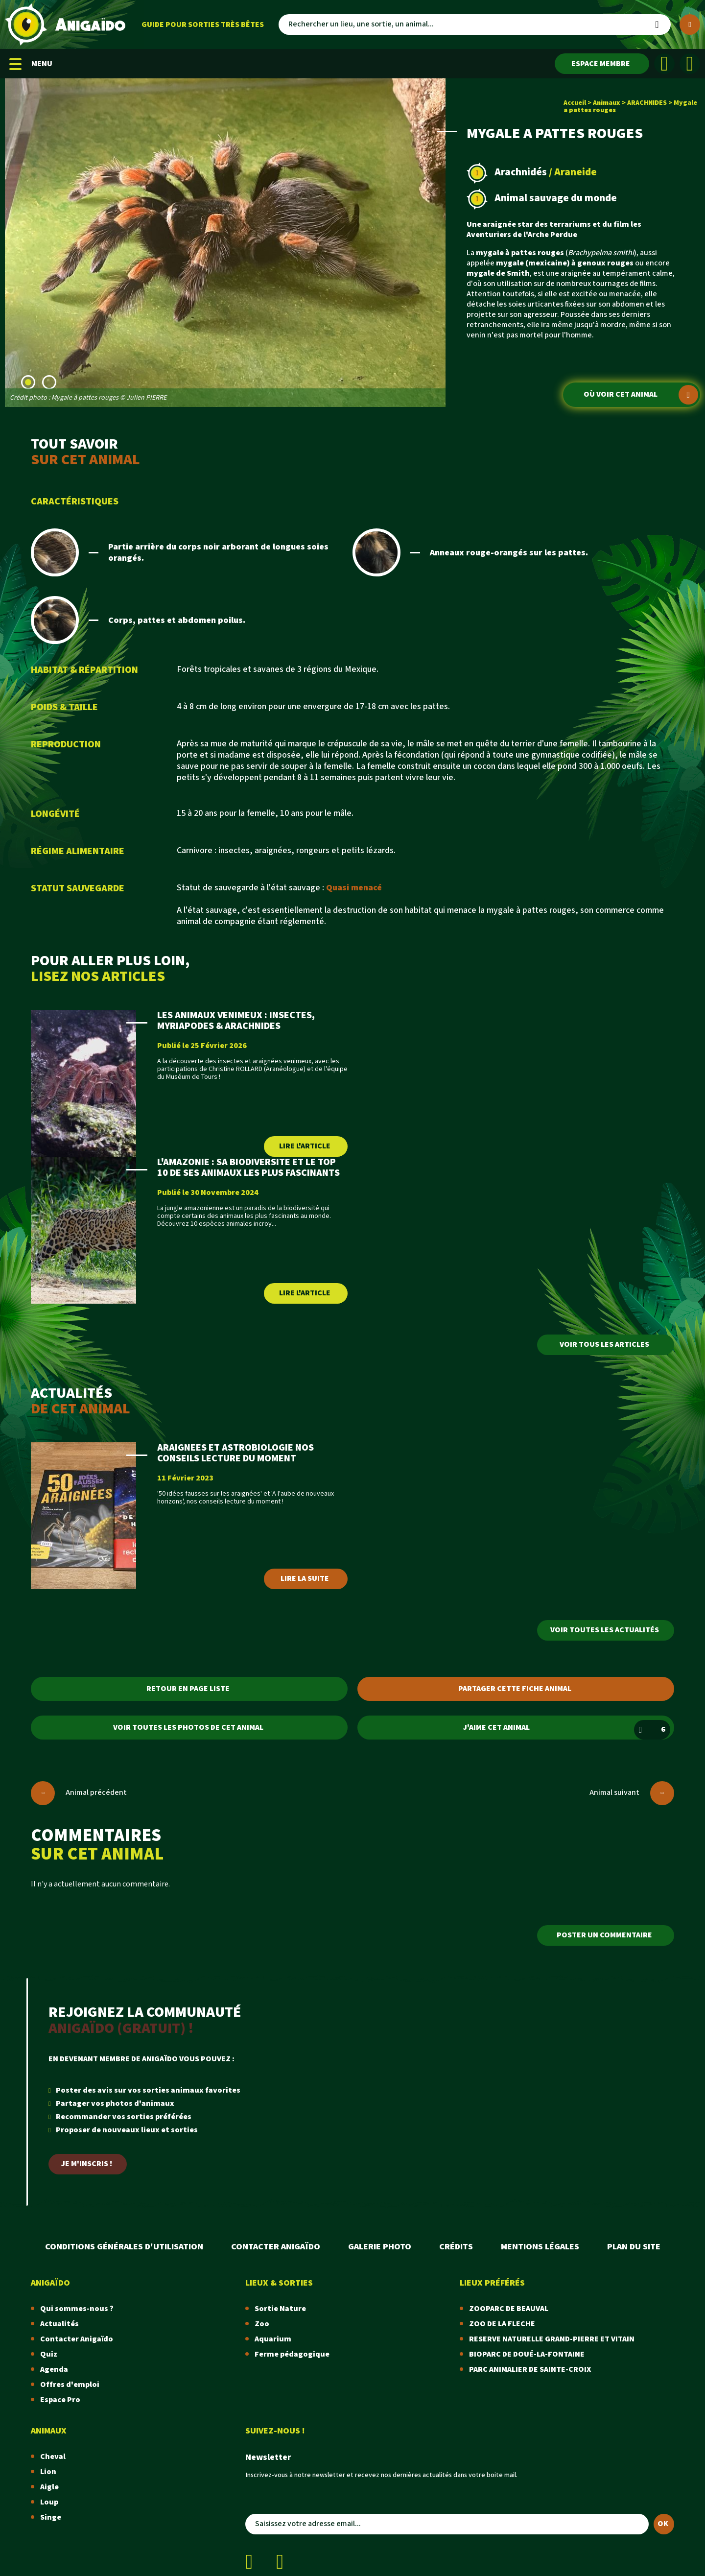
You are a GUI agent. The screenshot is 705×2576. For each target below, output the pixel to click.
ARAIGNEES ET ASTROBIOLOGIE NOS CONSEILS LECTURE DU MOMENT (235, 1453)
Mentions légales (540, 2246)
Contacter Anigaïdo (275, 2246)
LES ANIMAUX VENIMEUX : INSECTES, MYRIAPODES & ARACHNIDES (236, 1020)
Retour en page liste (188, 1689)
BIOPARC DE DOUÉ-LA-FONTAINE (527, 2354)
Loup (49, 2502)
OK (663, 2524)
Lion (48, 2472)
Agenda (54, 2369)
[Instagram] (690, 63)
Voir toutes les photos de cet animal (188, 1727)
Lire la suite (305, 1579)
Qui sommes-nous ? (77, 2309)
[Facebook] (664, 63)
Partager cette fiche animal (514, 1689)
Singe (50, 2517)
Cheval (53, 2457)
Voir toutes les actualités (604, 1630)
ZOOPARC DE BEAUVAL (508, 2309)
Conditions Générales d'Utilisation (124, 2246)
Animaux (606, 102)
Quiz (48, 2354)
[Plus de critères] (690, 24)
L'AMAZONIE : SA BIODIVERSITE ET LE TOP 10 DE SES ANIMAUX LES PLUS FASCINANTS (248, 1167)
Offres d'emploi (69, 2385)
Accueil (575, 102)
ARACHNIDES (647, 102)
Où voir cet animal (641, 395)
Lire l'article (304, 1146)
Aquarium (273, 2339)
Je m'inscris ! (86, 2164)
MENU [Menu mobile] (30, 64)
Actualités (59, 2324)
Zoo (262, 2324)
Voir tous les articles (604, 1344)
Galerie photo (379, 2246)
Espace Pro (60, 2400)
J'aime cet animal (567, 1730)
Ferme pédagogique (292, 2354)
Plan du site (633, 2246)
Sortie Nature (280, 2309)
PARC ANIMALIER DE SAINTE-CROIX (530, 2369)
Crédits (456, 2246)
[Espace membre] (602, 63)
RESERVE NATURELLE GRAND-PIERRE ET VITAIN (551, 2339)
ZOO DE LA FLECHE (502, 2324)
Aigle (49, 2487)
